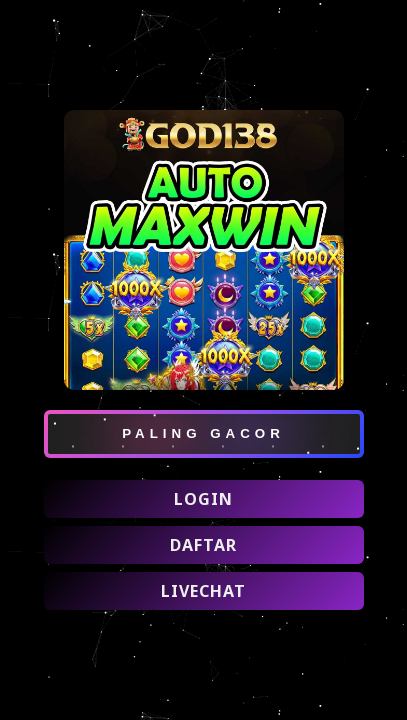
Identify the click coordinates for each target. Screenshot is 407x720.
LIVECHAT (203, 591)
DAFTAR (203, 545)
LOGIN (203, 499)
